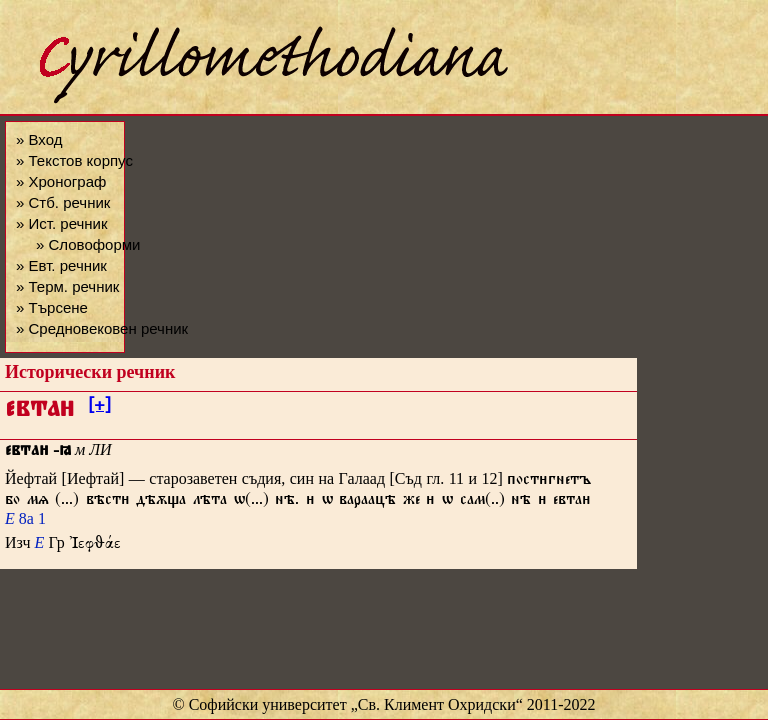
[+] (99, 408)
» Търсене (52, 307)
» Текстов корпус (74, 160)
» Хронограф (61, 181)
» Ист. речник (62, 223)
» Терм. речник (67, 286)
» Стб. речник (63, 202)
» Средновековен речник (102, 328)
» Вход (39, 139)
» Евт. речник (61, 265)
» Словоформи (88, 244)
